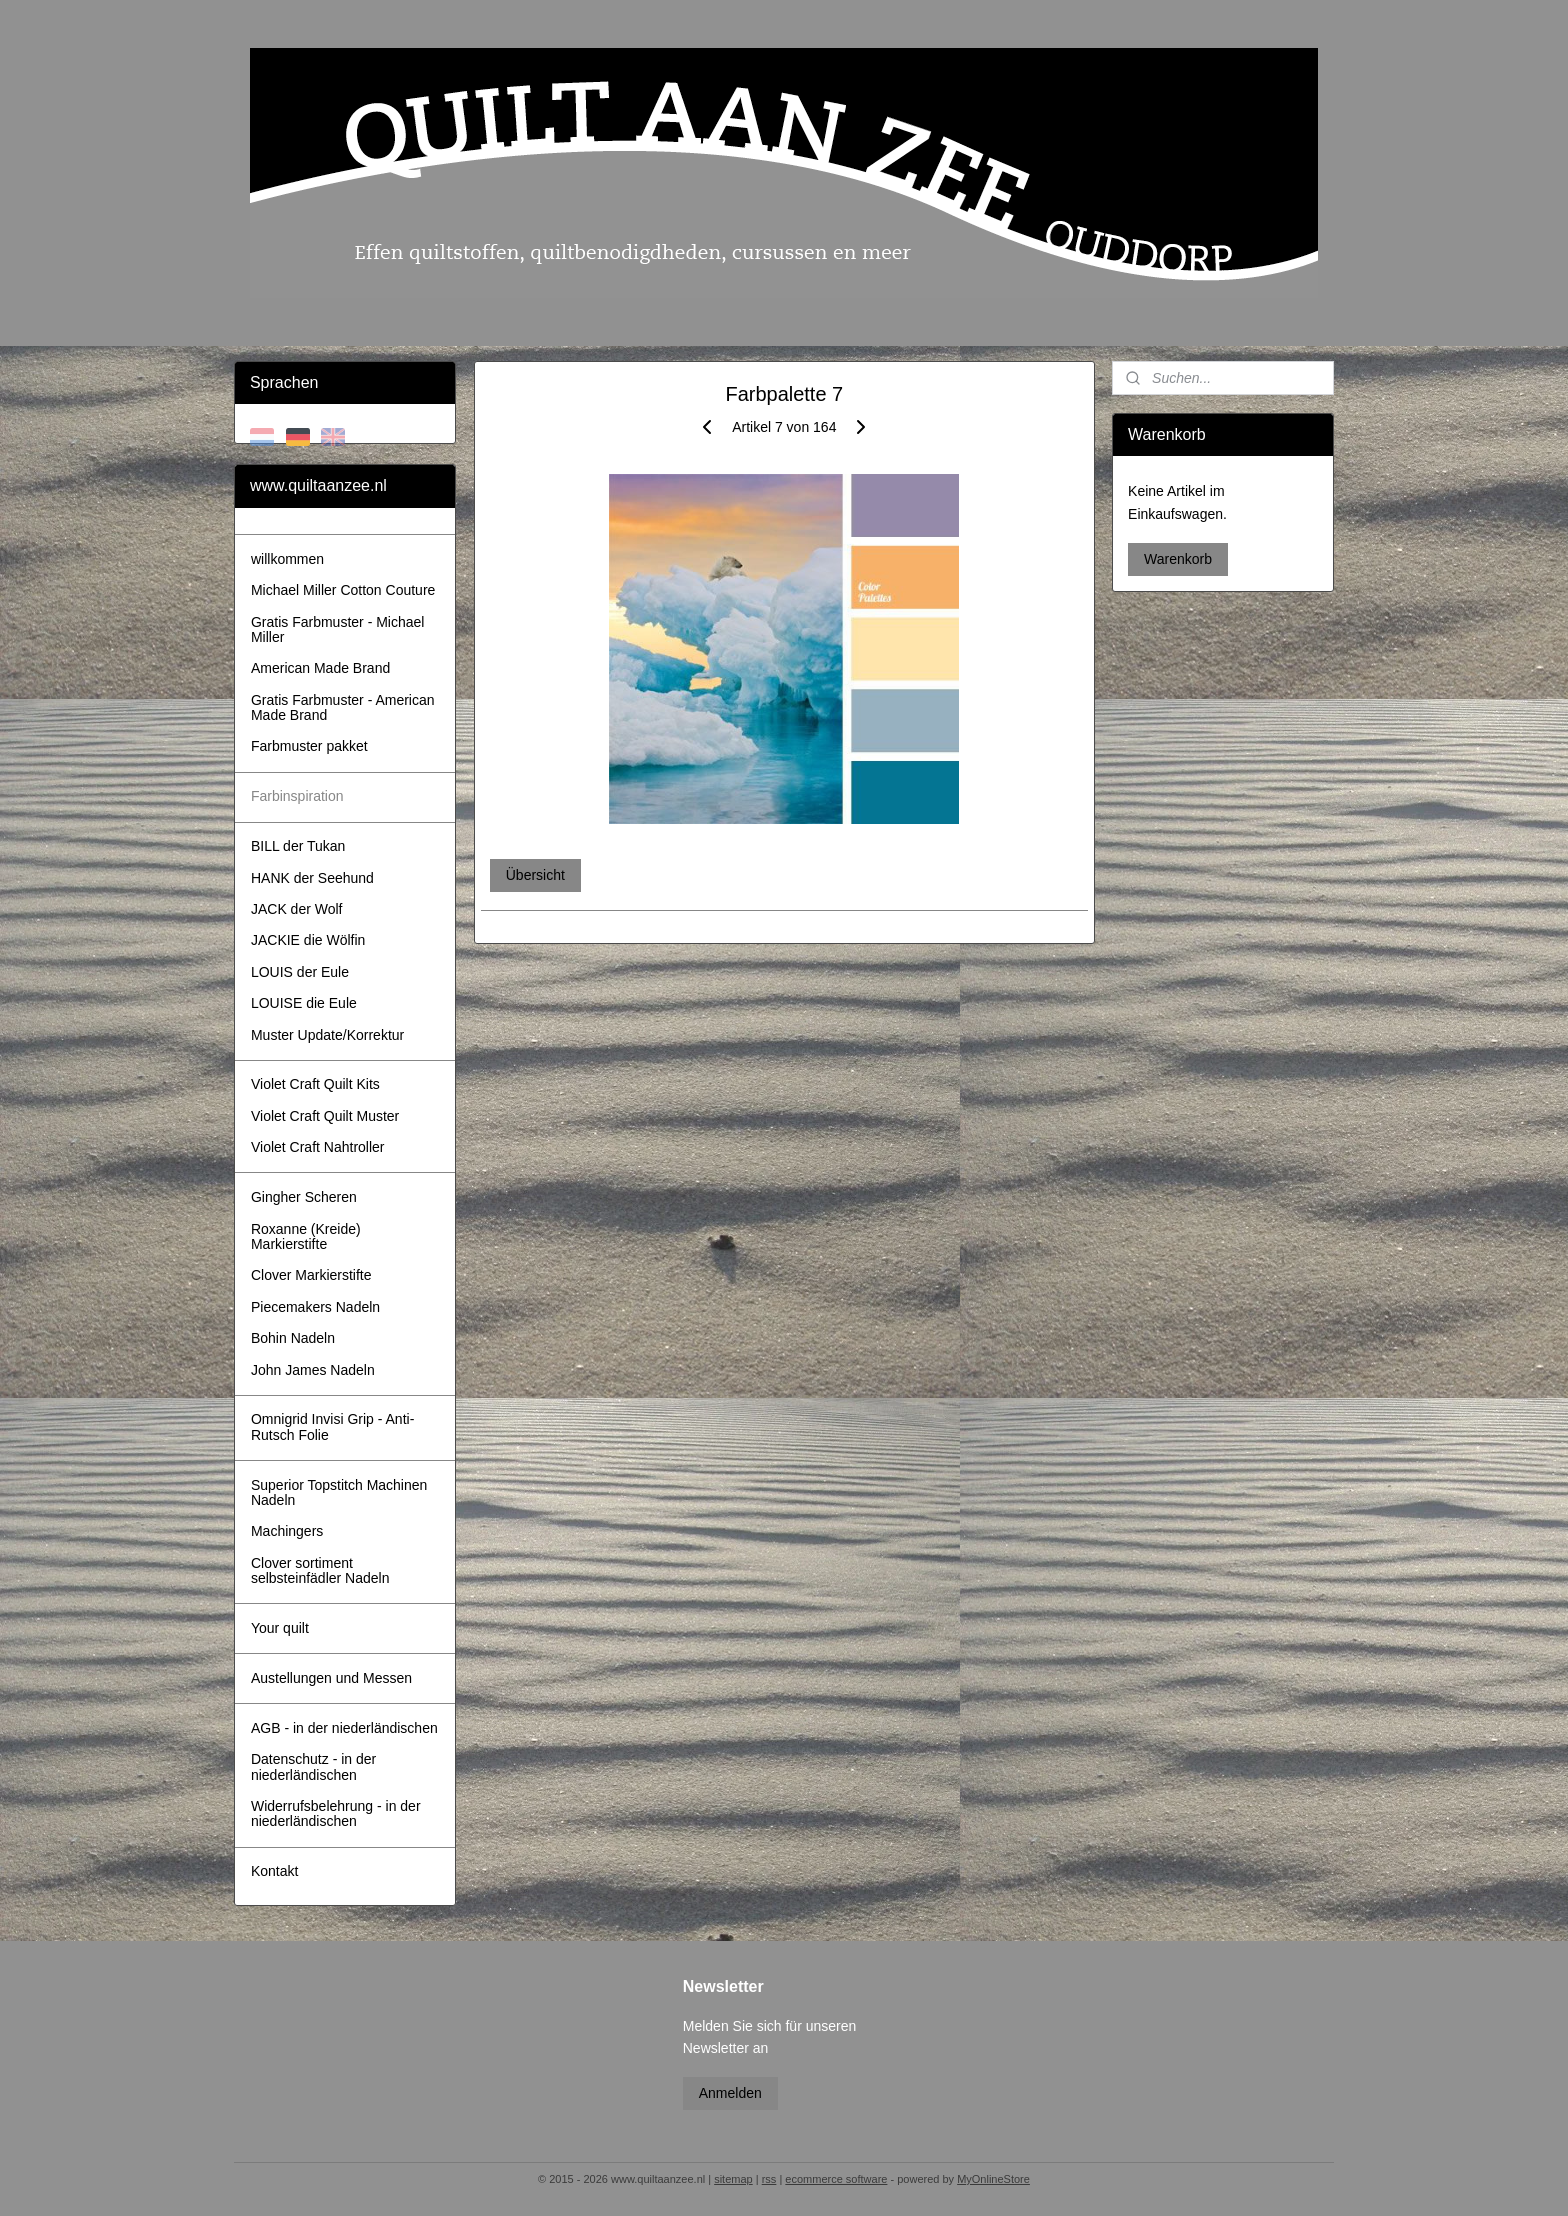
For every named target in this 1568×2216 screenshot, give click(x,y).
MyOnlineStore (993, 2179)
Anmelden (730, 2093)
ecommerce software (836, 2179)
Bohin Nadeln (293, 1338)
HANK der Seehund (312, 878)
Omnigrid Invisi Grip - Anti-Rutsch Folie (332, 1426)
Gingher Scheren (304, 1197)
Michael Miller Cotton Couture (343, 590)
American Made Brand (320, 668)
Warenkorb (1178, 559)
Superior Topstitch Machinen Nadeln (339, 1492)
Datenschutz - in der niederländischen (313, 1766)
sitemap (733, 2179)
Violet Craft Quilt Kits (315, 1084)
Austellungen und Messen (331, 1678)
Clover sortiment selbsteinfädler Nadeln (320, 1570)
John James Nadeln (313, 1370)
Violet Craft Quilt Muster (325, 1116)
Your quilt (280, 1628)
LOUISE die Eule (304, 1003)
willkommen (287, 559)
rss (769, 2179)
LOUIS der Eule (300, 972)
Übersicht (534, 875)
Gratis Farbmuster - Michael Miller (337, 629)
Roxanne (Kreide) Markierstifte (306, 1236)
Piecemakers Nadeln (315, 1307)
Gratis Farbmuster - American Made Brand (343, 707)
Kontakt (274, 1871)
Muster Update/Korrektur (327, 1035)
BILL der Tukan (298, 846)
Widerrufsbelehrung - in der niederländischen (336, 1813)
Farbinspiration (297, 796)
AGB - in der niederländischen (344, 1728)
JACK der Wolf (297, 909)
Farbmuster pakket (309, 746)
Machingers (287, 1531)
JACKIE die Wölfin (308, 940)
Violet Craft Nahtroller (318, 1147)
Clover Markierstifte (311, 1275)
